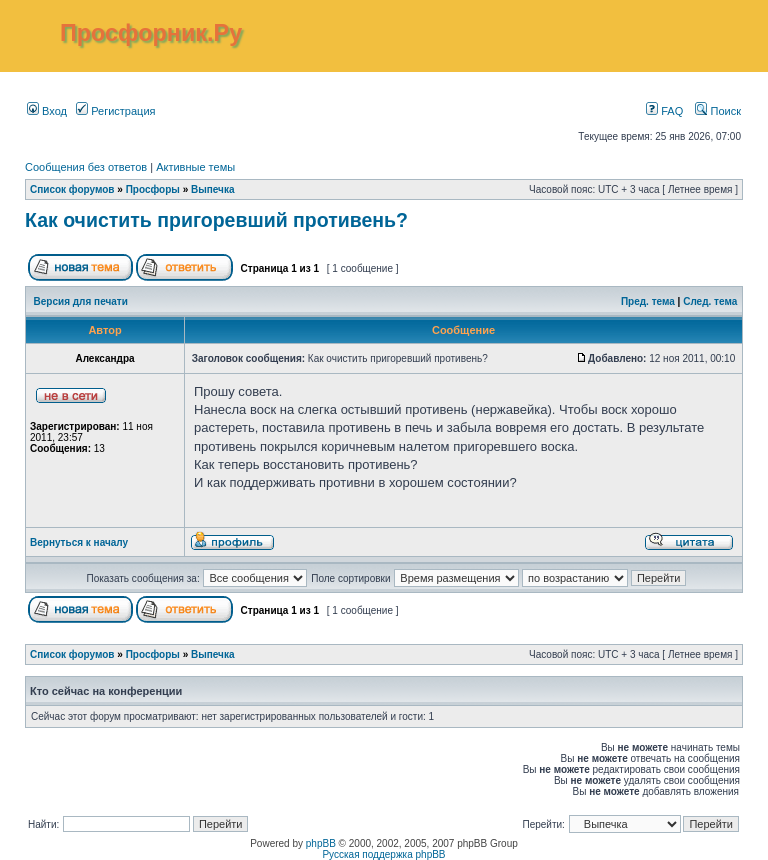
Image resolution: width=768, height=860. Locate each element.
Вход (47, 111)
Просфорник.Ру (151, 33)
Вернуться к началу (79, 542)
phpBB (321, 843)
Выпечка (213, 189)
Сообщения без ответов (86, 167)
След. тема (710, 301)
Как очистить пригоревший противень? (216, 220)
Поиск (718, 111)
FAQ (664, 111)
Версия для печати (81, 301)
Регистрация (115, 111)
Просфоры (153, 189)
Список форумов (72, 189)
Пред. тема (648, 301)
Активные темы (195, 167)
